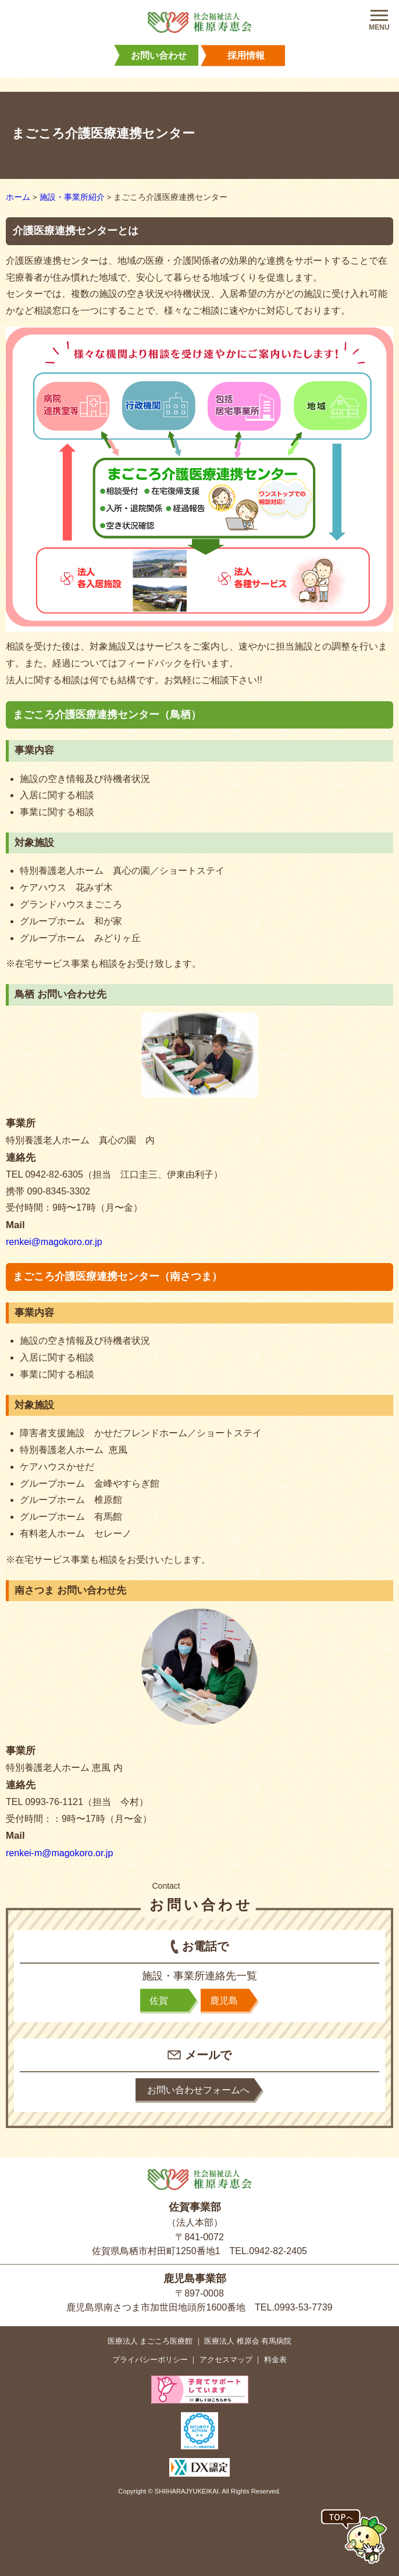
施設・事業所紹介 (72, 197)
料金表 (275, 2360)
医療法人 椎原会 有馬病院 (247, 2341)
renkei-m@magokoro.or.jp (59, 1853)
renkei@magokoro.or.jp (54, 1242)
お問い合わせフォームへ (198, 2090)
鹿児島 (224, 2000)
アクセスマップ (226, 2360)
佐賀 (158, 2000)
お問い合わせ (159, 55)
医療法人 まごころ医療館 (150, 2341)
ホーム (18, 197)
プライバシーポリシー (150, 2360)
